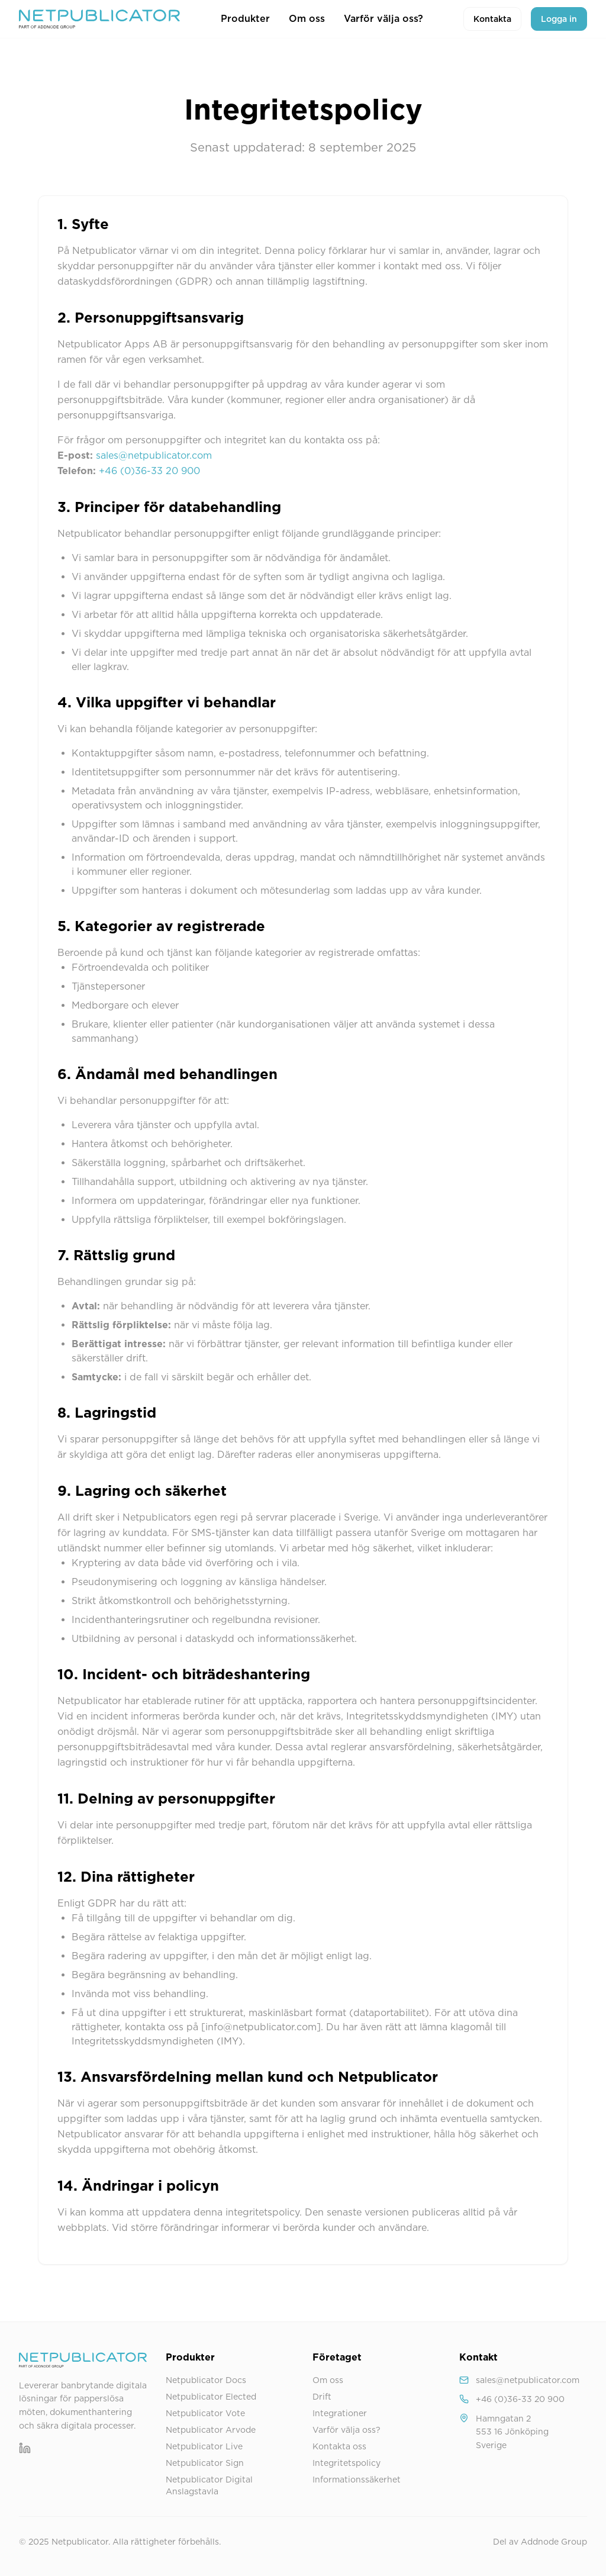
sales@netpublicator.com (154, 455)
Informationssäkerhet (356, 2479)
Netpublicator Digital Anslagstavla (209, 2485)
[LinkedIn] (25, 2448)
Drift (321, 2396)
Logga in (559, 19)
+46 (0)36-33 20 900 (149, 470)
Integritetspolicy (346, 2463)
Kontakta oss (339, 2446)
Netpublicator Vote (205, 2413)
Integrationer (339, 2413)
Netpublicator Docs (206, 2380)
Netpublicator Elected (211, 2396)
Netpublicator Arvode (211, 2430)
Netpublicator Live (204, 2446)
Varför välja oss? (383, 18)
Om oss (307, 18)
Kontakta (492, 19)
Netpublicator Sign (205, 2463)
